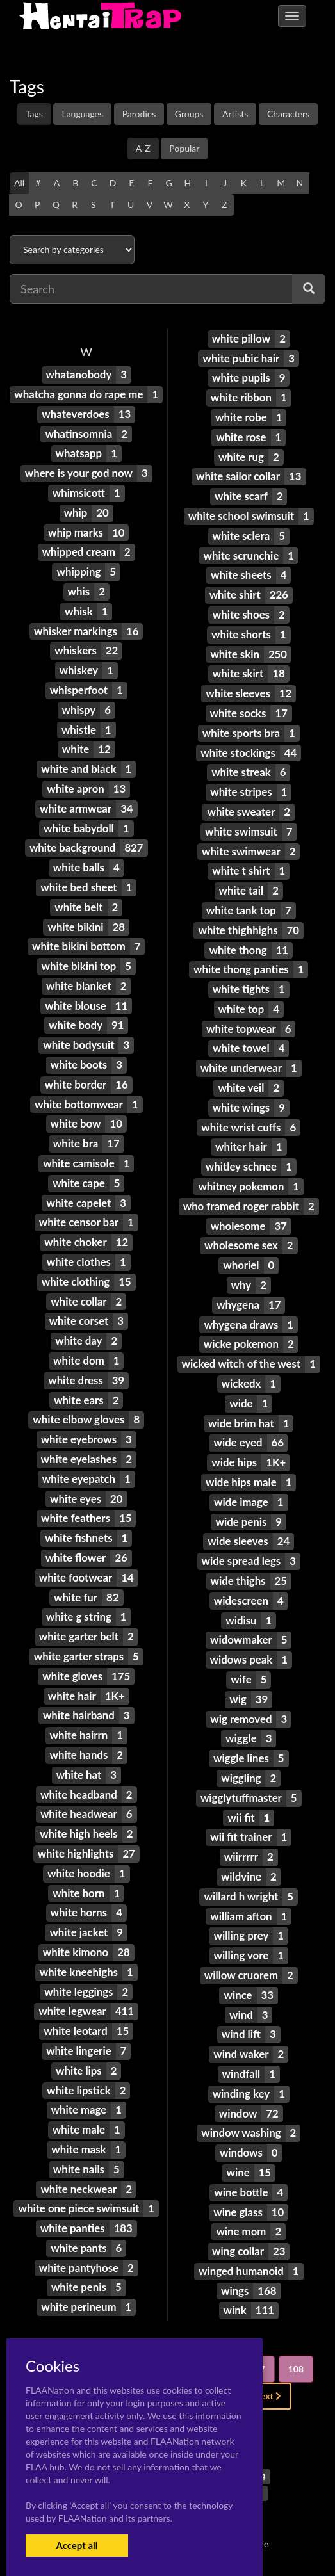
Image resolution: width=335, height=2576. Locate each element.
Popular (184, 148)
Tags (34, 113)
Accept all (76, 2545)
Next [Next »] (267, 2395)
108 (296, 2368)
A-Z (143, 148)
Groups (189, 113)
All (19, 182)
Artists (235, 113)
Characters (288, 113)
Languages (82, 113)
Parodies (139, 113)
